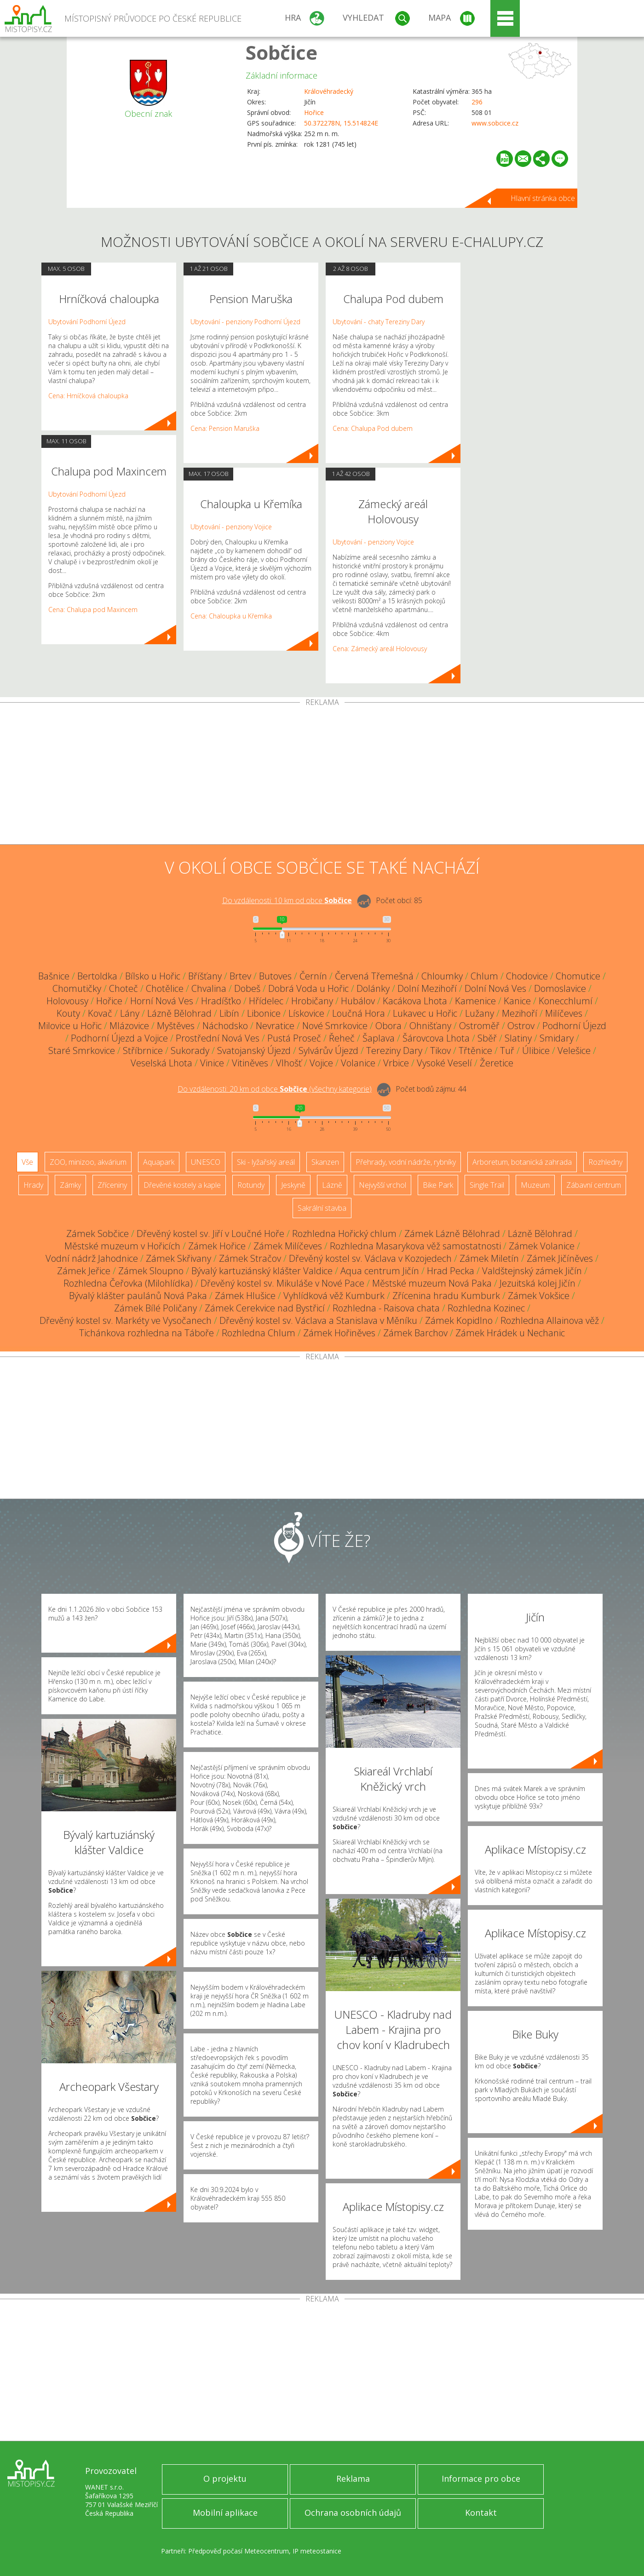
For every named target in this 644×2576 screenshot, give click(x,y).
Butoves (275, 976)
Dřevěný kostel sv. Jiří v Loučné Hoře (210, 1233)
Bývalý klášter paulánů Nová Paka (138, 1295)
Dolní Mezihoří (427, 988)
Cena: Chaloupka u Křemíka (231, 616)
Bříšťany (205, 976)
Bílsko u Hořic (152, 976)
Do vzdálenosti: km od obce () (275, 1089)
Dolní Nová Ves (495, 988)
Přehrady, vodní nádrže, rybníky (406, 1162)
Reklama (353, 2478)
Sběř (487, 1038)
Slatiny (518, 1038)
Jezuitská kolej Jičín (537, 1283)
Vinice (212, 1063)
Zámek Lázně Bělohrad (452, 1233)
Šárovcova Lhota (436, 1038)
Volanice (358, 1063)
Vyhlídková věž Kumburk (334, 1295)
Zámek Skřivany (178, 1258)
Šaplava (378, 1038)
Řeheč (342, 1038)
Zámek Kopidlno (459, 1320)
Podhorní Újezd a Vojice (119, 1038)
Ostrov (521, 1025)
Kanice (517, 1001)
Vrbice (396, 1063)
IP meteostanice (317, 2551)
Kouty (68, 1013)
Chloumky (442, 976)
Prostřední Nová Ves (217, 1038)
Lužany (479, 1013)
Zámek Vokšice (538, 1295)
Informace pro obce (481, 2478)
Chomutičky (76, 988)
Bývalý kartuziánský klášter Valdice (262, 1271)
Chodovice (527, 976)
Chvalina (208, 988)
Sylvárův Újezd (328, 1050)
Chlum (484, 976)
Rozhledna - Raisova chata (386, 1308)
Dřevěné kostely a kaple (182, 1185)
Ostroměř (479, 1025)
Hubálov (358, 1001)
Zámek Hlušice (245, 1295)
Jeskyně (293, 1185)
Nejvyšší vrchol (382, 1185)
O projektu (225, 2478)
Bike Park (438, 1185)
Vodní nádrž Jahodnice (92, 1258)
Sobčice (281, 52)
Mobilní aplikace (225, 2512)
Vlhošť (289, 1063)
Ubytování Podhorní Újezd (87, 321)
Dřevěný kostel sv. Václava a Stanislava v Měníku (318, 1320)
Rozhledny (605, 1162)
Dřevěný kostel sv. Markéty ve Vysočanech (126, 1320)
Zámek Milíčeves (287, 1246)
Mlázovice (129, 1025)
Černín (313, 976)
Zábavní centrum (593, 1185)
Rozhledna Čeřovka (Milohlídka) (128, 1283)
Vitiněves (250, 1063)
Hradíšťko (221, 1001)
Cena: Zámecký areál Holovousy (380, 648)
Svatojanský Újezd (254, 1050)
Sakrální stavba (322, 1208)
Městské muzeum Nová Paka (432, 1283)
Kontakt (481, 2512)
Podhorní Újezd (574, 1025)
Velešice (574, 1050)
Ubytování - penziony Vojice (231, 526)
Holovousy (67, 1001)
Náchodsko (225, 1025)
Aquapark (158, 1162)
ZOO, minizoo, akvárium (88, 1162)
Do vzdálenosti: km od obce (287, 900)
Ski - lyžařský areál (266, 1162)
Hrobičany (312, 1001)
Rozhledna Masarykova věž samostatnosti (415, 1246)
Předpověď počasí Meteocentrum (238, 2551)
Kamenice (475, 1001)
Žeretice (496, 1063)
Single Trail (487, 1185)
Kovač (100, 1013)
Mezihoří (519, 1013)
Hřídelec (266, 1001)
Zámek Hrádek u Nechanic (510, 1333)
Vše (27, 1162)
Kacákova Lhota (415, 1001)
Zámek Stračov (250, 1258)
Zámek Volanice (542, 1246)
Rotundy (250, 1185)
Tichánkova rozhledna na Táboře (146, 1333)
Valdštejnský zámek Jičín (532, 1271)
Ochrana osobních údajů (353, 2512)
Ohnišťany (430, 1025)
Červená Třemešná (374, 976)
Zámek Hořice (217, 1246)
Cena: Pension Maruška (224, 428)
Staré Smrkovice (81, 1050)
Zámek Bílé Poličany (155, 1308)
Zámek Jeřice (83, 1271)
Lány (129, 1013)
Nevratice (275, 1025)
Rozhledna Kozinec (486, 1308)
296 (477, 101)
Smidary (557, 1038)
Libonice (264, 1013)
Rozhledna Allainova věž (549, 1320)
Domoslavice (560, 988)
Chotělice (165, 988)
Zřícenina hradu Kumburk (446, 1295)
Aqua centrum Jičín (379, 1271)
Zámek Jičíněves (560, 1258)
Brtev (240, 976)
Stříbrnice (143, 1050)
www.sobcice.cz (495, 123)
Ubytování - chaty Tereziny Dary (379, 321)
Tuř (507, 1050)
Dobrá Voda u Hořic (308, 988)
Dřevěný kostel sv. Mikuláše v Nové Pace (282, 1283)
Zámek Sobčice (97, 1233)
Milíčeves (563, 1013)
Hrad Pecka (450, 1271)
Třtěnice (475, 1050)
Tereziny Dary (394, 1050)
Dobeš (247, 988)
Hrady (33, 1185)
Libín (229, 1013)
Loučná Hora (358, 1013)
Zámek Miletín (489, 1258)
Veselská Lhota (161, 1063)
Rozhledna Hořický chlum (344, 1233)
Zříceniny (112, 1185)
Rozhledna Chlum (258, 1333)
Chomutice (578, 976)
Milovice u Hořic (70, 1025)
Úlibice (536, 1050)
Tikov (440, 1050)
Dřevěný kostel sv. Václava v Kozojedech (370, 1258)
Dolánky (373, 988)
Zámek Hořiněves (339, 1333)
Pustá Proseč (294, 1038)
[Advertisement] (322, 775)
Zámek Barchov (415, 1333)
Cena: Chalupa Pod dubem (373, 428)
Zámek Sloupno (151, 1271)
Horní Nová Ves (161, 1001)
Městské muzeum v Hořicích (122, 1246)
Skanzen (325, 1162)
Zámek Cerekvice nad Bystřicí (265, 1308)
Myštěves (176, 1025)
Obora (388, 1025)
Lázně (332, 1185)
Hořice (314, 112)
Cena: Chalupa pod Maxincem (93, 609)
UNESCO (205, 1162)
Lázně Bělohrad (179, 1013)
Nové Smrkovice (335, 1025)
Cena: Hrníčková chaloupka (88, 395)
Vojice (321, 1063)
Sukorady (190, 1050)
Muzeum (535, 1185)
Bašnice (53, 976)
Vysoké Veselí (444, 1063)
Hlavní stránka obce (543, 198)
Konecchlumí (565, 1001)
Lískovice (306, 1013)
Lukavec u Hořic (425, 1013)
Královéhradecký (328, 91)
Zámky (70, 1185)
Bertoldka (97, 976)
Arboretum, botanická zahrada (522, 1162)
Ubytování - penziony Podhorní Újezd (245, 321)
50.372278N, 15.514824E (341, 123)
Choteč (123, 988)
